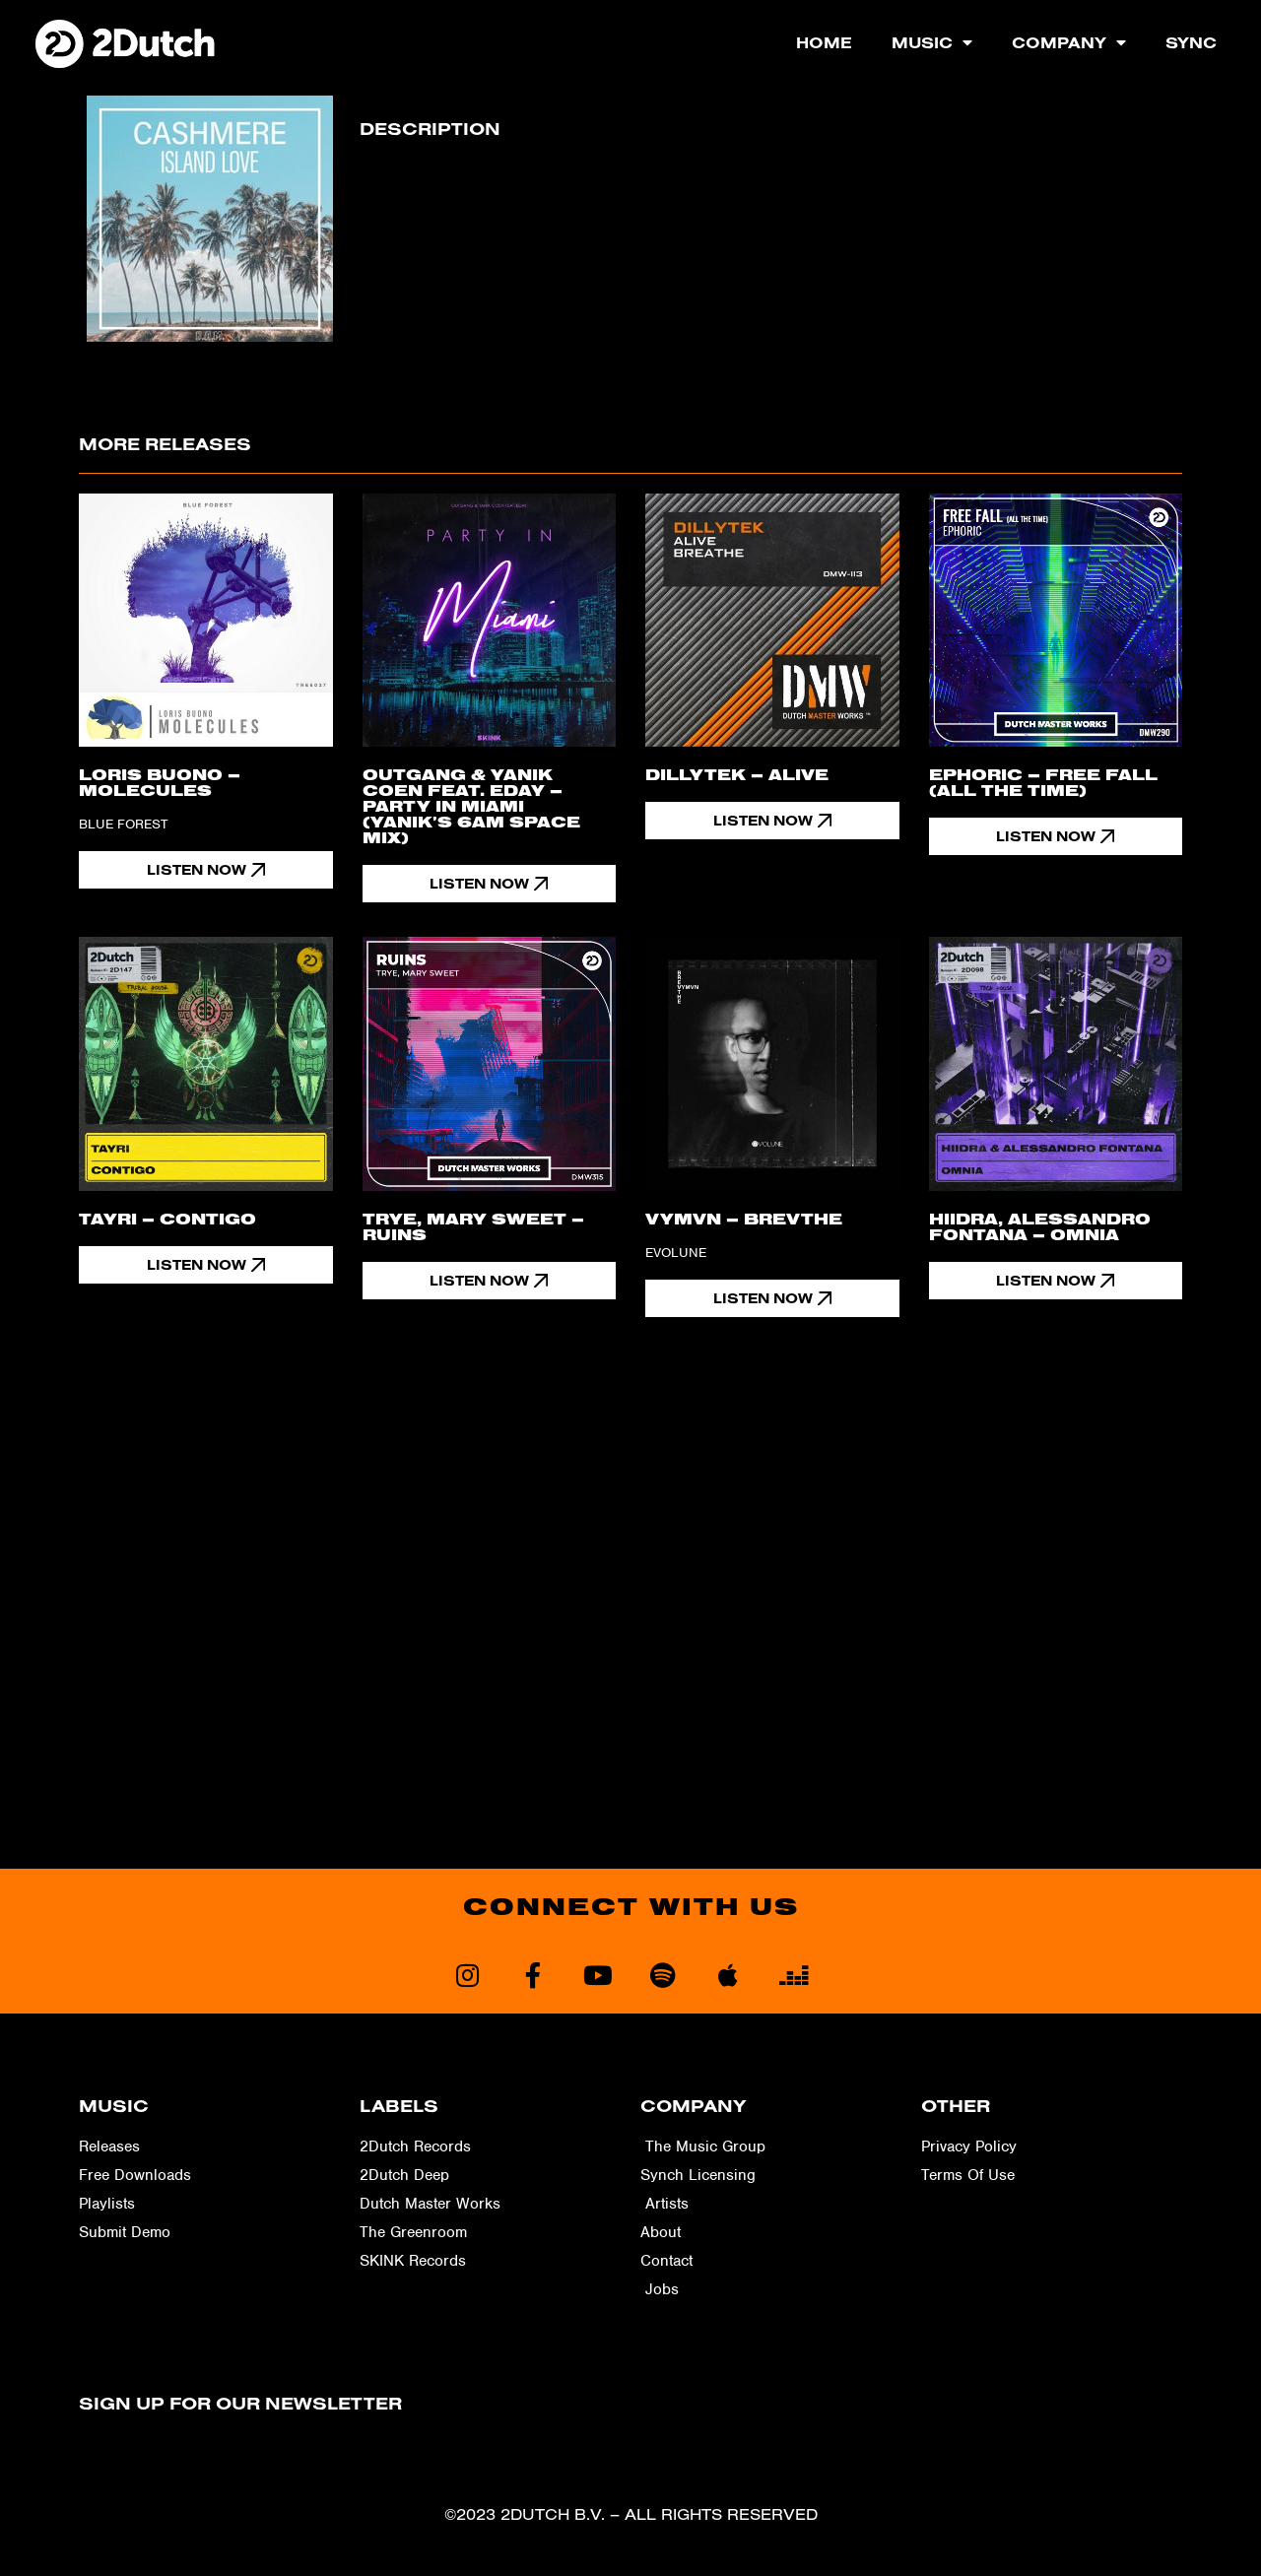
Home (824, 42)
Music (932, 42)
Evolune (675, 1253)
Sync (1191, 42)
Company (1069, 42)
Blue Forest (123, 824)
